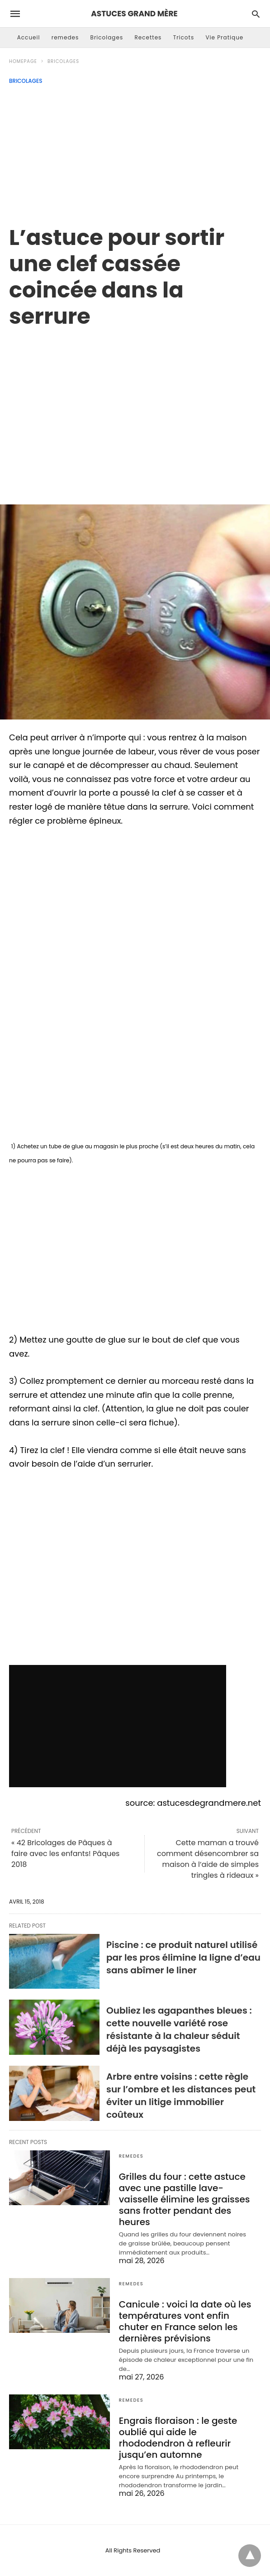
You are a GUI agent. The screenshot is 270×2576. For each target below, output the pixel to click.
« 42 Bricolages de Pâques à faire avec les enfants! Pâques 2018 (65, 1853)
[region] (135, 406)
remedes (65, 37)
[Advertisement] (135, 152)
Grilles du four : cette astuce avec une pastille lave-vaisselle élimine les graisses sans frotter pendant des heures (184, 2199)
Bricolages (106, 37)
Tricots (183, 37)
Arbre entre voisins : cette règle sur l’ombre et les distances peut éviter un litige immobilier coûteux (181, 2095)
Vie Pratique (224, 37)
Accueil (28, 37)
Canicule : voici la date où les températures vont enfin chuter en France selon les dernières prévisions (185, 2321)
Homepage (23, 61)
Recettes (147, 37)
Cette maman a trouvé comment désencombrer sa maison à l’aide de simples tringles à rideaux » (208, 1858)
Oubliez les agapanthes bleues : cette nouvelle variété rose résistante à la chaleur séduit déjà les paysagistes (179, 2029)
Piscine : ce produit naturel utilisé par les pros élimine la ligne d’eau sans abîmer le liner (183, 1957)
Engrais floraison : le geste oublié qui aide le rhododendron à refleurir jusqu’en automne (178, 2437)
